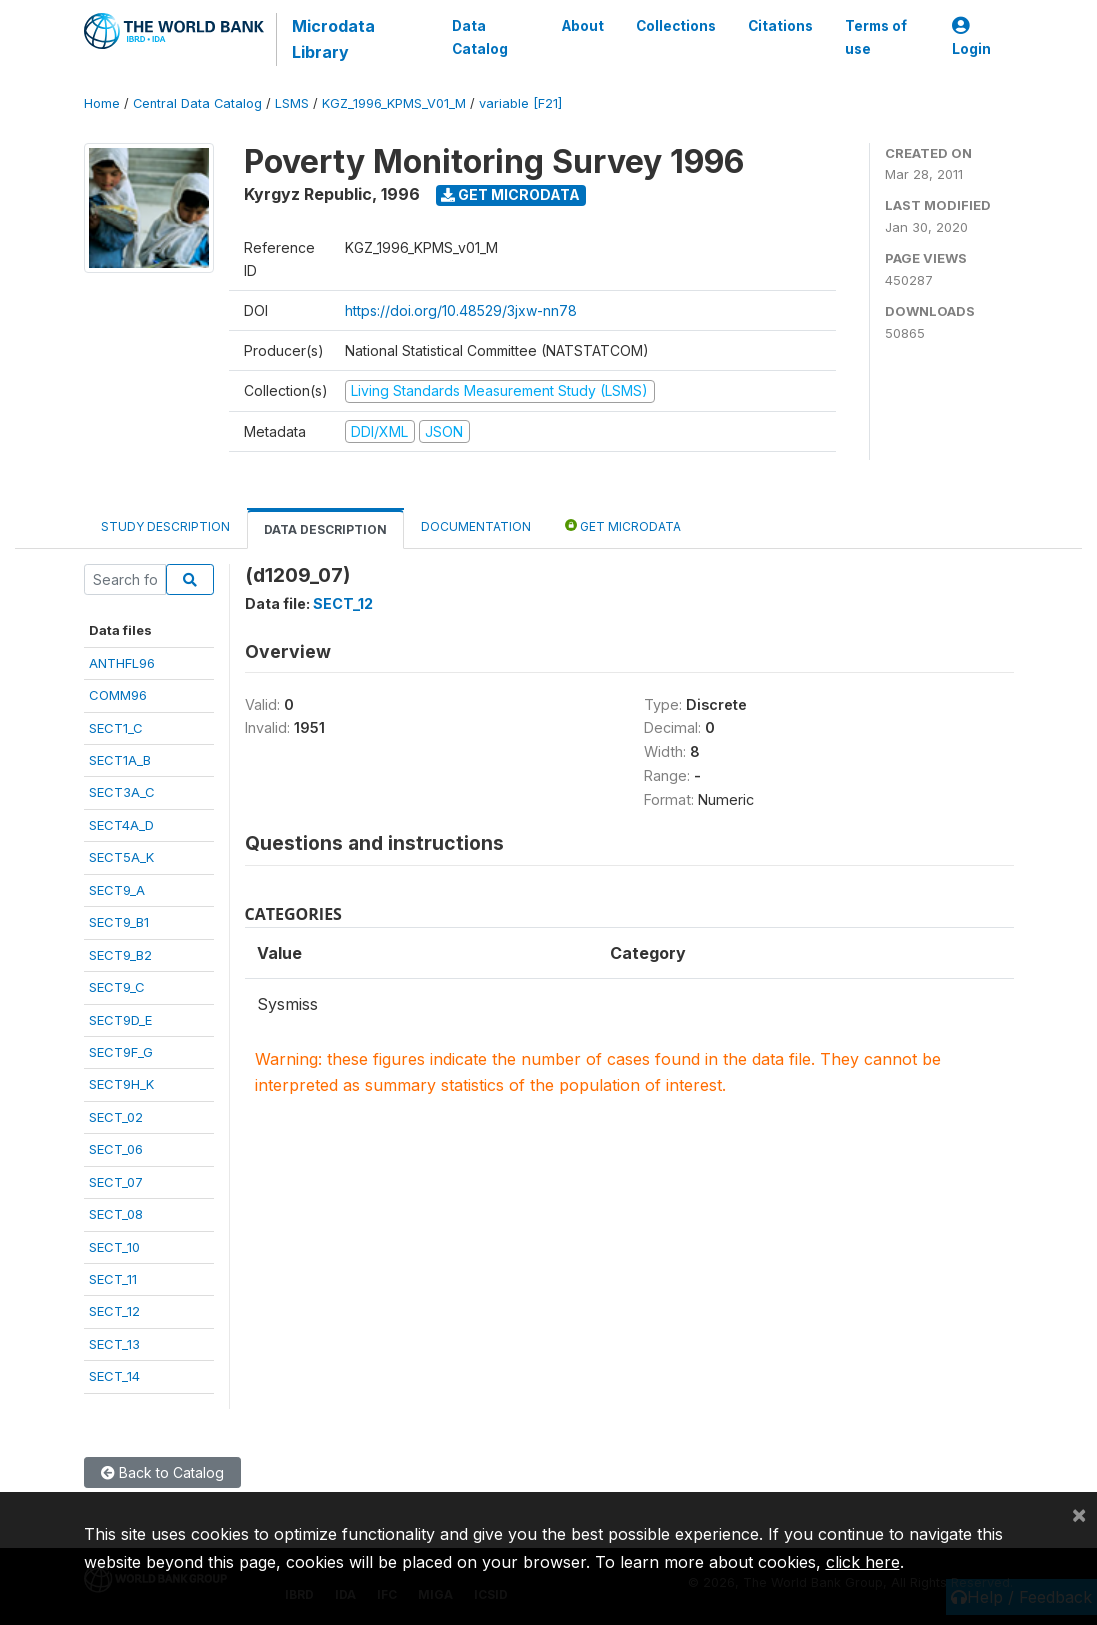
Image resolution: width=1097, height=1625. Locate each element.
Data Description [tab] (325, 529)
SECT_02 (116, 1117)
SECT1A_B (120, 760)
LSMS (292, 103)
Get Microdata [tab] (623, 525)
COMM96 (118, 695)
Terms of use (875, 37)
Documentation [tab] (476, 526)
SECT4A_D (121, 825)
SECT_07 (116, 1182)
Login (971, 37)
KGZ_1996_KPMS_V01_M (394, 103)
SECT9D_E (120, 1020)
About (582, 26)
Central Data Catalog (197, 103)
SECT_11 (113, 1279)
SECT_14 (114, 1376)
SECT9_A (117, 890)
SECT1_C (116, 728)
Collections (675, 26)
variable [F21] (520, 103)
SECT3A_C (122, 792)
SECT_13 (114, 1344)
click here (863, 1562)
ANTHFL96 (122, 663)
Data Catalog (480, 37)
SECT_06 (116, 1149)
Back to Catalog (162, 1472)
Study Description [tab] (165, 526)
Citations (779, 26)
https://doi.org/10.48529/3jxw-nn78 (461, 310)
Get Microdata (510, 194)
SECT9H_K (121, 1084)
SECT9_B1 (119, 922)
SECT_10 (114, 1247)
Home (102, 103)
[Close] (1079, 1514)
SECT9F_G (121, 1052)
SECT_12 (114, 1311)
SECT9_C (117, 987)
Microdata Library (333, 39)
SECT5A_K (121, 857)
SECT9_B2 (120, 955)
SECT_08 (116, 1214)
